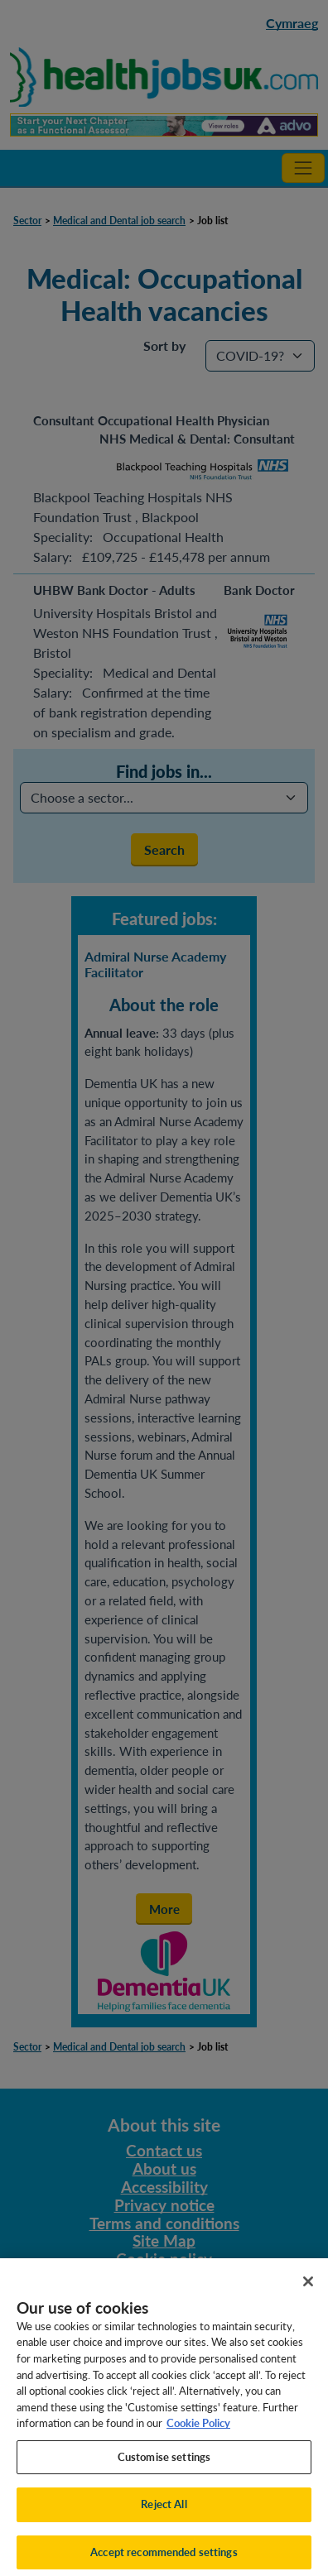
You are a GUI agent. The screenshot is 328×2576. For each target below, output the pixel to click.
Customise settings (164, 2463)
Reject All (163, 2511)
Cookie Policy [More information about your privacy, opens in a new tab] (198, 2430)
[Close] (308, 2288)
